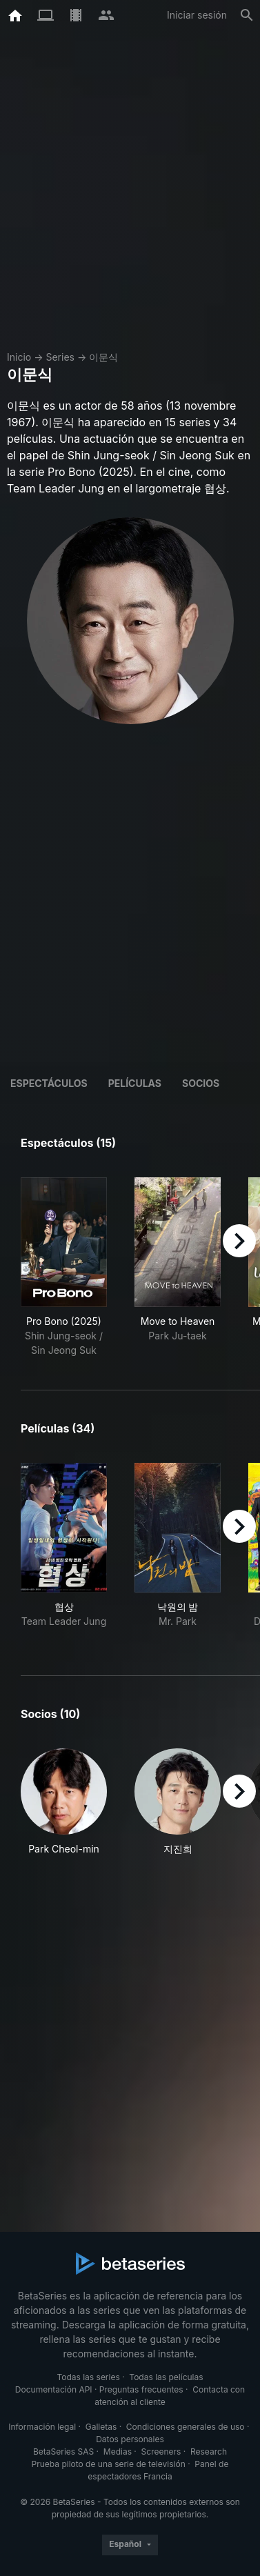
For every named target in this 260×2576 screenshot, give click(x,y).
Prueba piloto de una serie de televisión (109, 2464)
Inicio (19, 357)
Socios (200, 1083)
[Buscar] (247, 15)
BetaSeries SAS (63, 2451)
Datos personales (130, 2439)
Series (60, 357)
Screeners (161, 2451)
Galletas (101, 2427)
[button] (64, 1802)
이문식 (103, 357)
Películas (134, 1083)
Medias (117, 2451)
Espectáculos (49, 1083)
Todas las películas (166, 2377)
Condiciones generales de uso (185, 2427)
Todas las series (88, 2377)
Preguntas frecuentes (141, 2389)
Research (208, 2451)
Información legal (42, 2427)
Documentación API (53, 2389)
